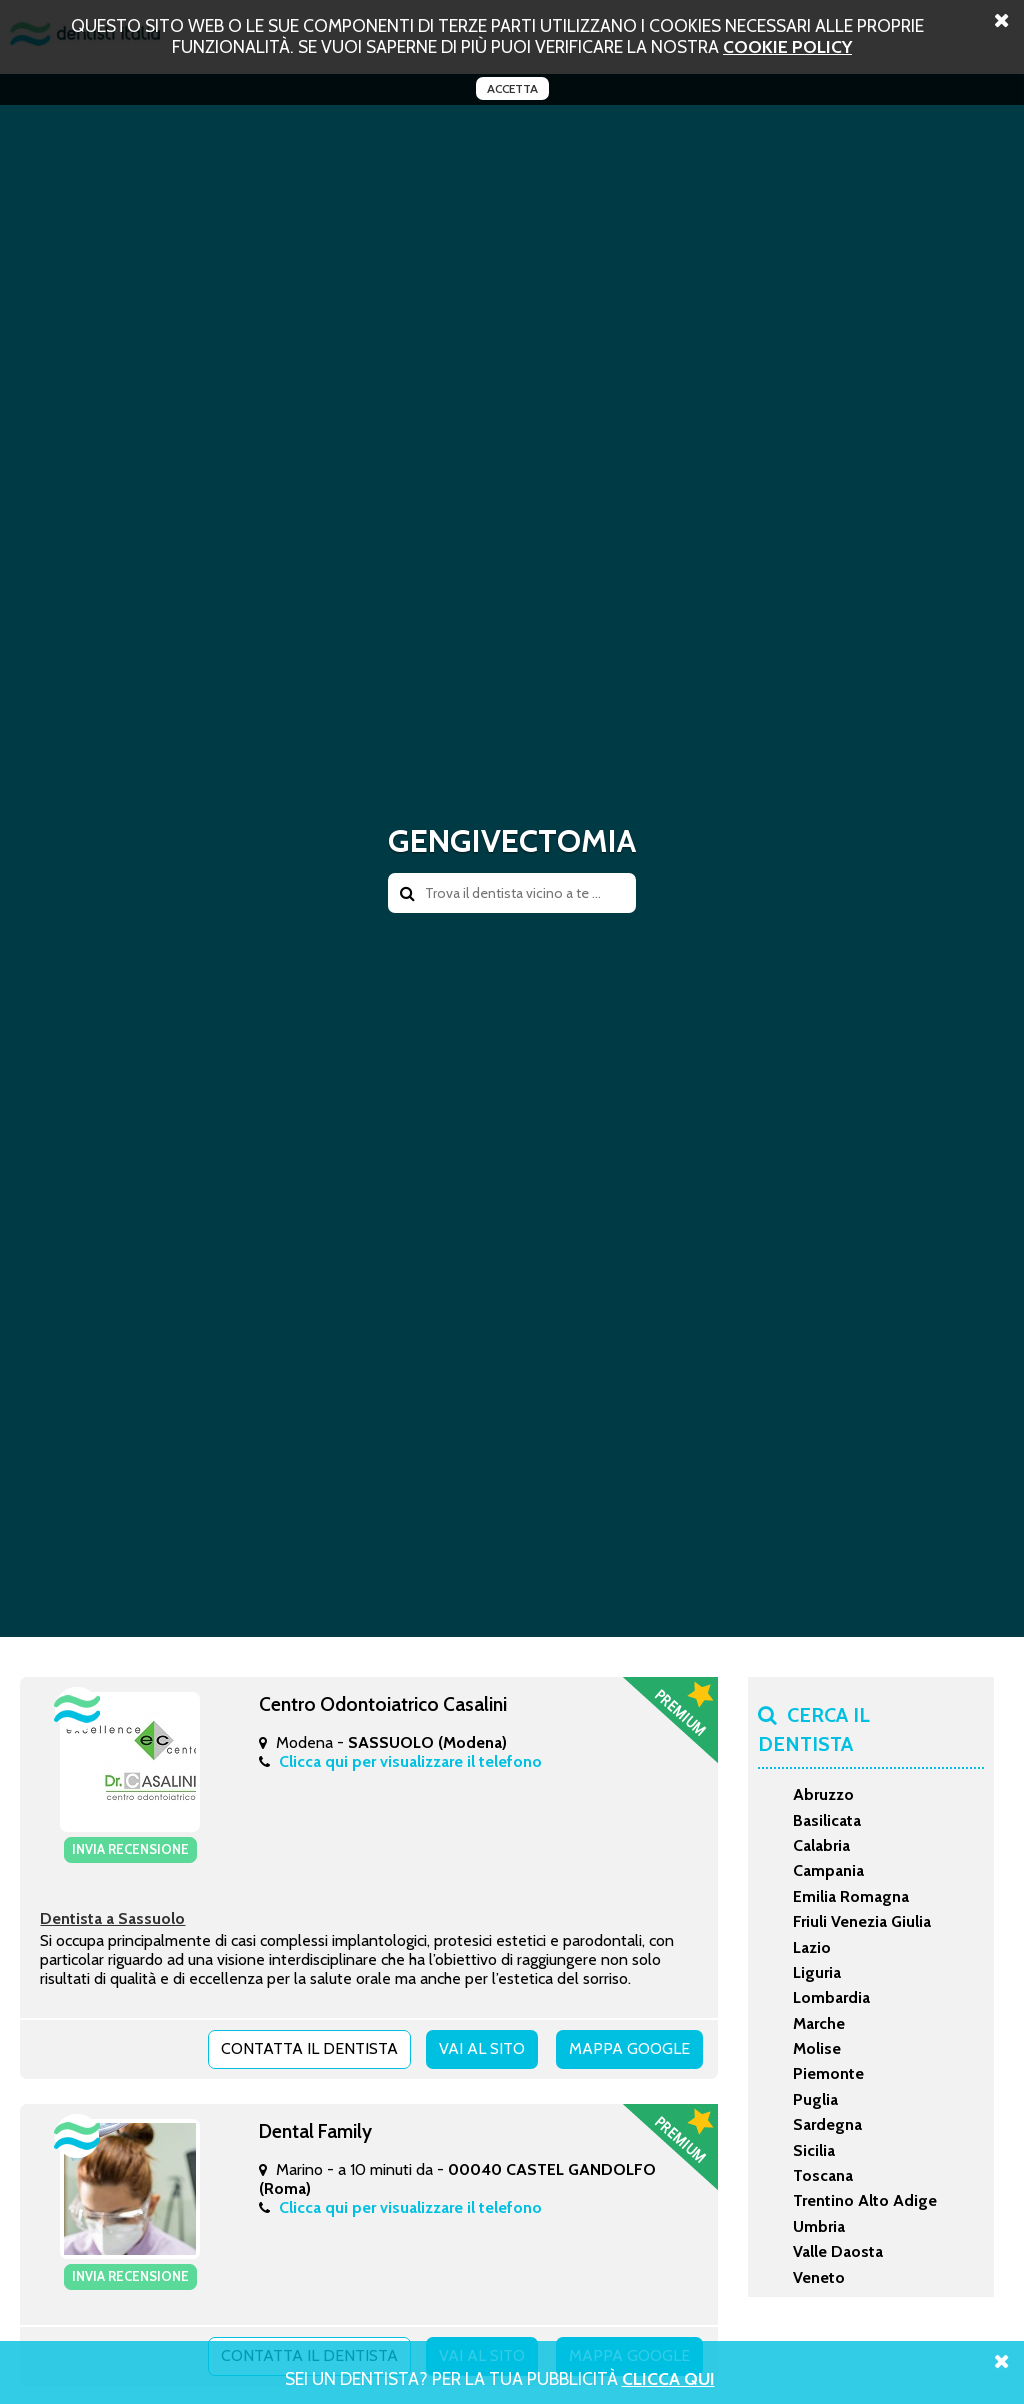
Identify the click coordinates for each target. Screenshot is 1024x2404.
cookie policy (787, 46)
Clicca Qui (668, 2378)
